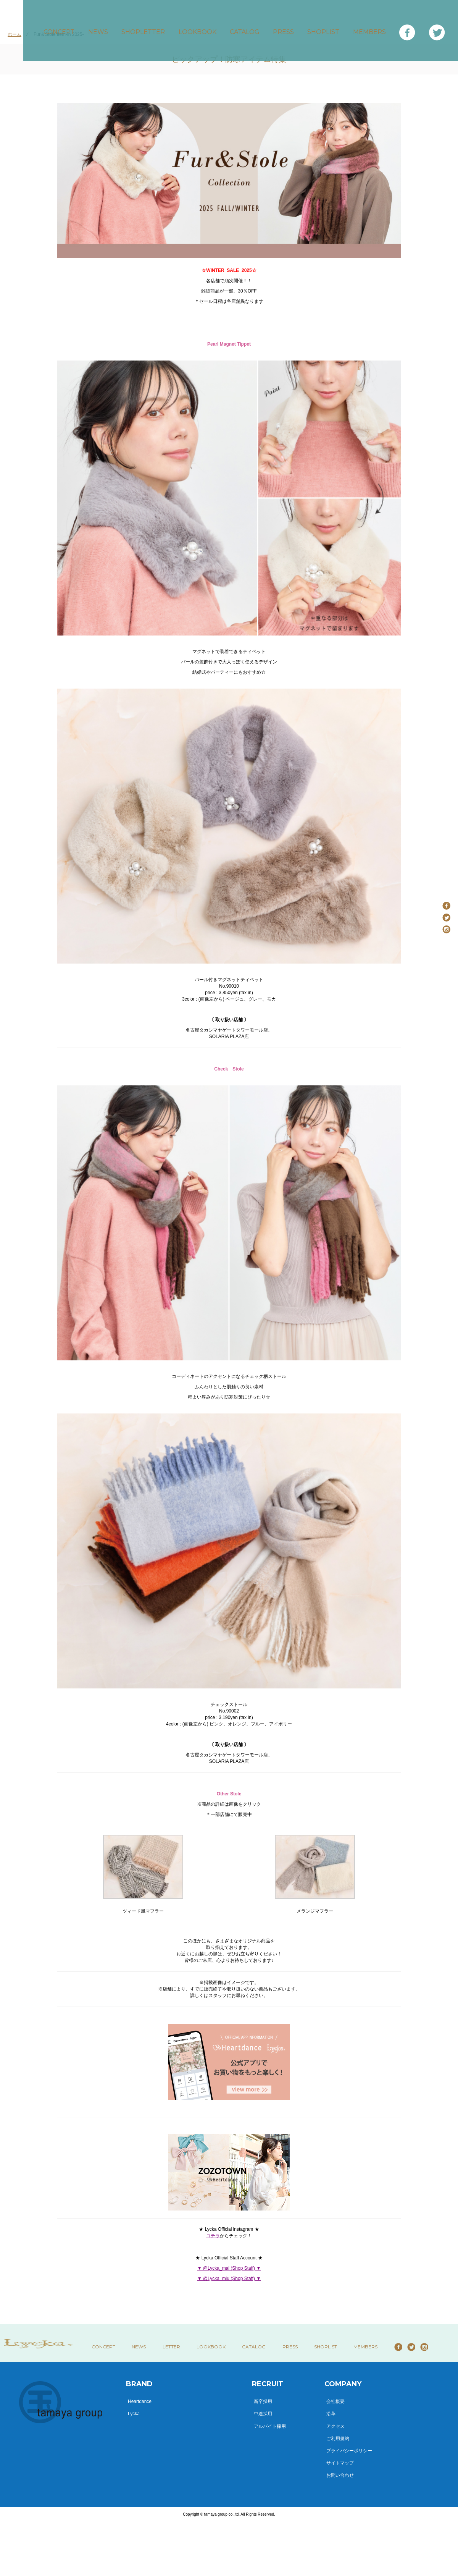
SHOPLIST (325, 27)
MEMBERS (368, 27)
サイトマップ (340, 2463)
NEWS (113, 27)
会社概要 (335, 2401)
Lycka (134, 2413)
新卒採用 (263, 2401)
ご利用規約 (337, 2438)
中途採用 (263, 2413)
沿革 (330, 2413)
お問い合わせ (340, 2475)
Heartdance (140, 2401)
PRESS (288, 27)
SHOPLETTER (156, 27)
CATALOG (253, 27)
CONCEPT (77, 27)
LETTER (171, 2347)
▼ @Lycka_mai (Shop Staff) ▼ (229, 2268)
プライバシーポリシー (349, 2450)
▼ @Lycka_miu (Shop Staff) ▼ (229, 2278)
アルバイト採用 (270, 2426)
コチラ (213, 2235)
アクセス (335, 2426)
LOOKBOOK (207, 27)
